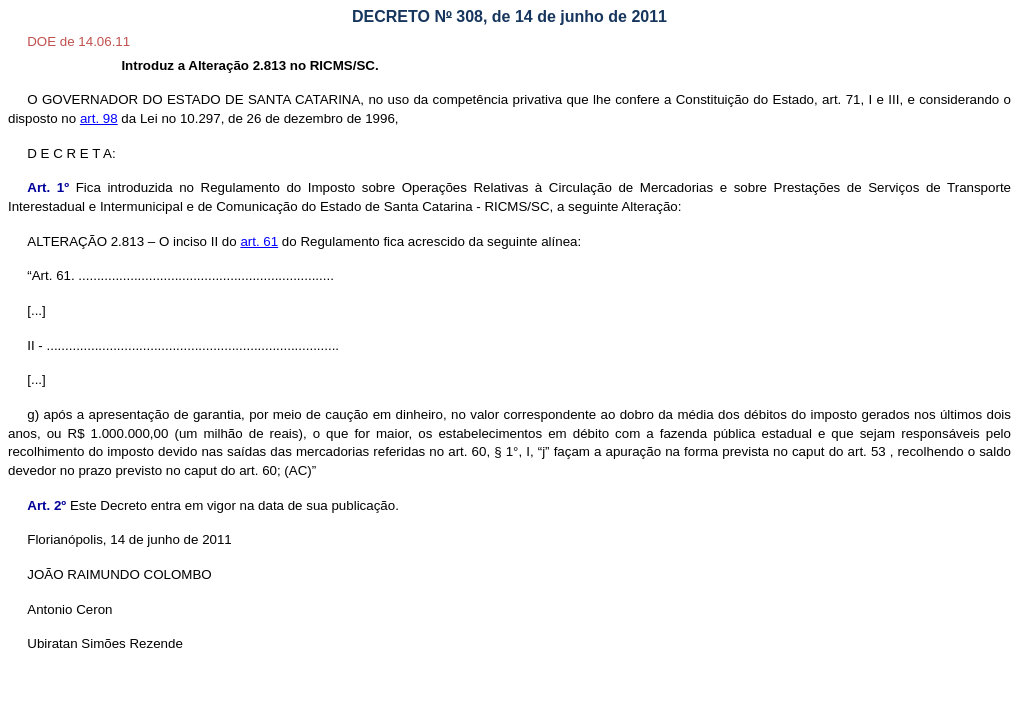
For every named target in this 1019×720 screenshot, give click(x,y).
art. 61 (259, 241)
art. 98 (99, 118)
